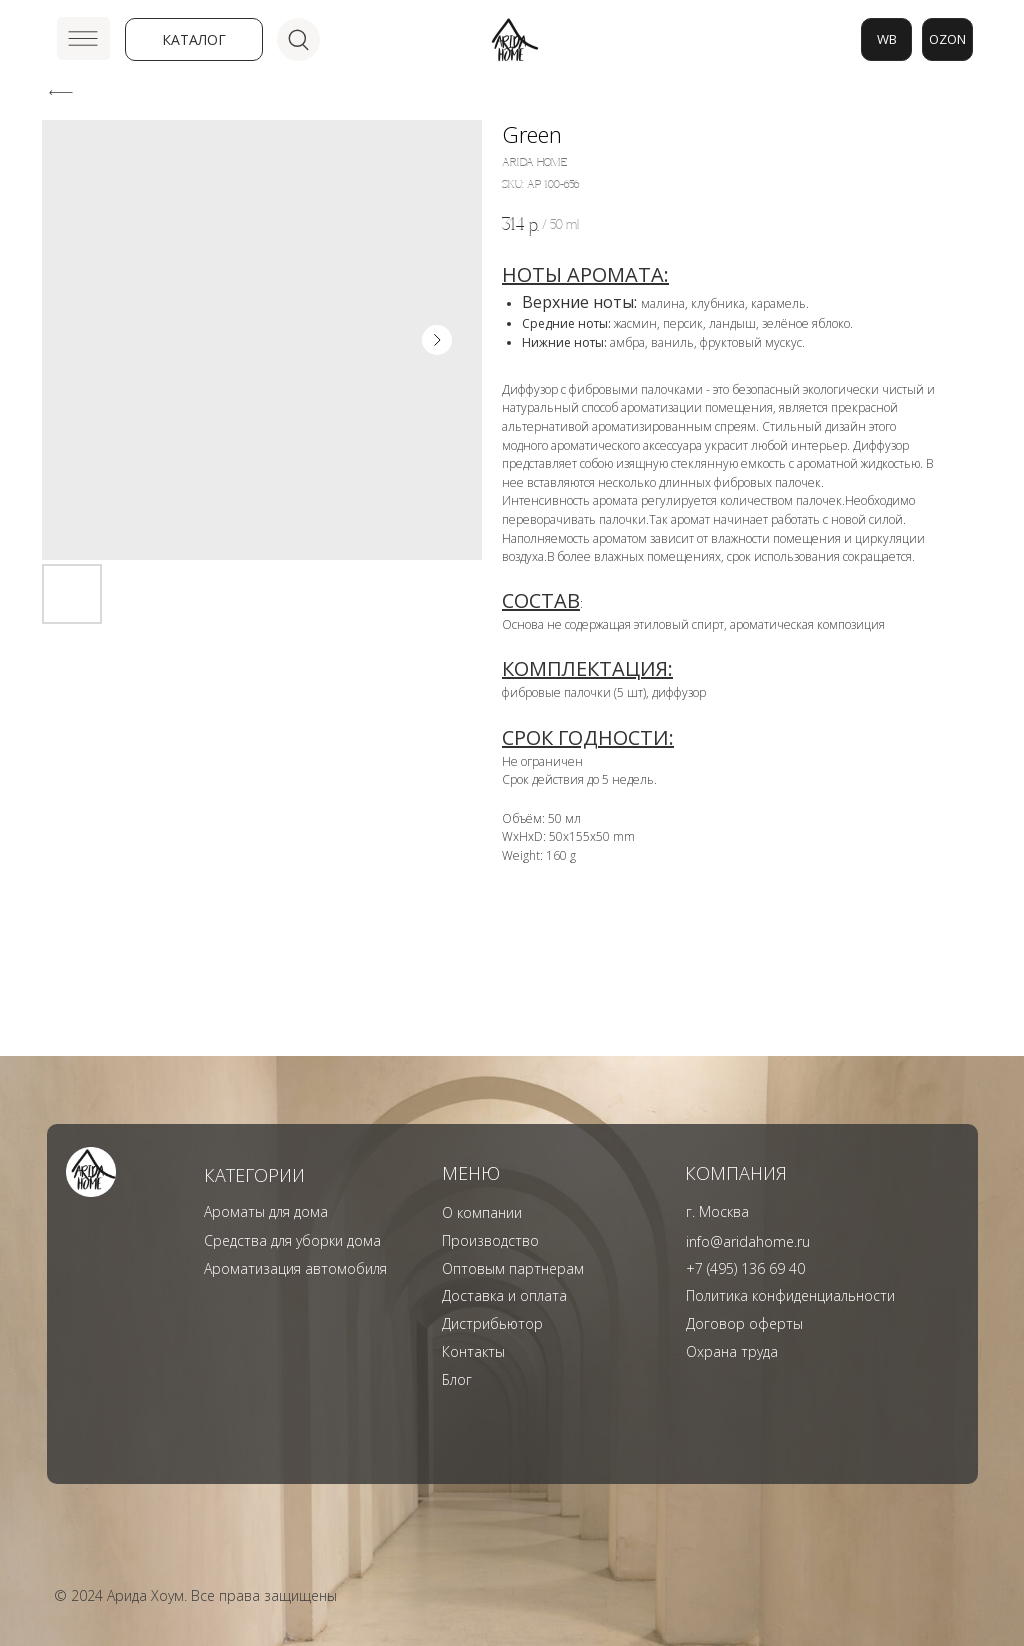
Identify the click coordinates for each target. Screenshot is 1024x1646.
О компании (482, 1212)
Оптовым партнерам (513, 1268)
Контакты (473, 1351)
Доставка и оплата (504, 1295)
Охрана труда (732, 1351)
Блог (457, 1379)
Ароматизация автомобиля (295, 1268)
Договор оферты (744, 1323)
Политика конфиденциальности (790, 1295)
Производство (490, 1240)
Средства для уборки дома (292, 1240)
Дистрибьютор (492, 1323)
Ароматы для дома (266, 1211)
